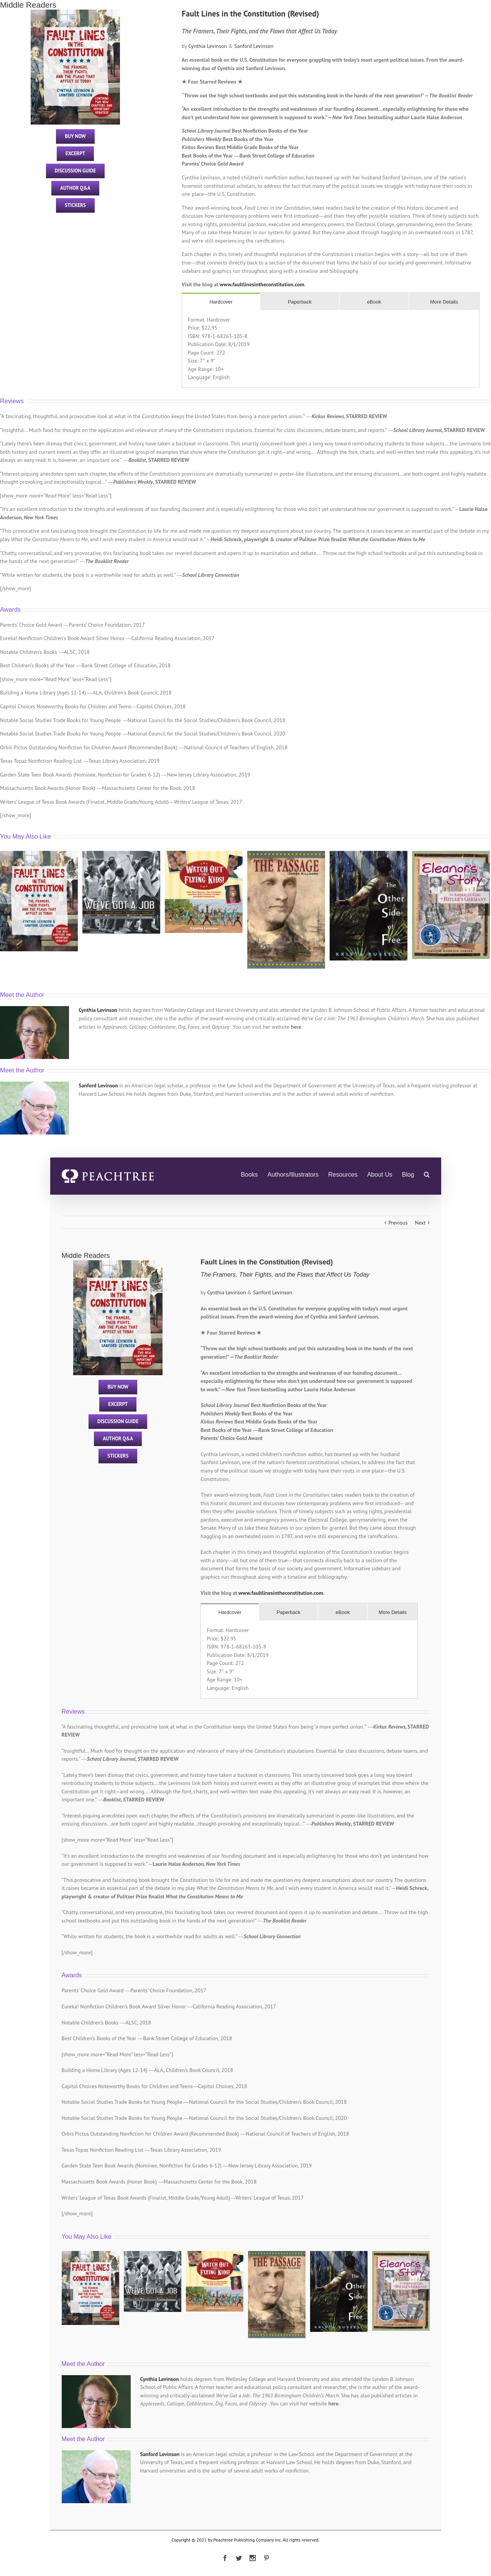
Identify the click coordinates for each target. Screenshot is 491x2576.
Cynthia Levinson (207, 46)
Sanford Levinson (253, 46)
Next (420, 1222)
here (296, 1026)
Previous (397, 1222)
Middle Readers (28, 4)
